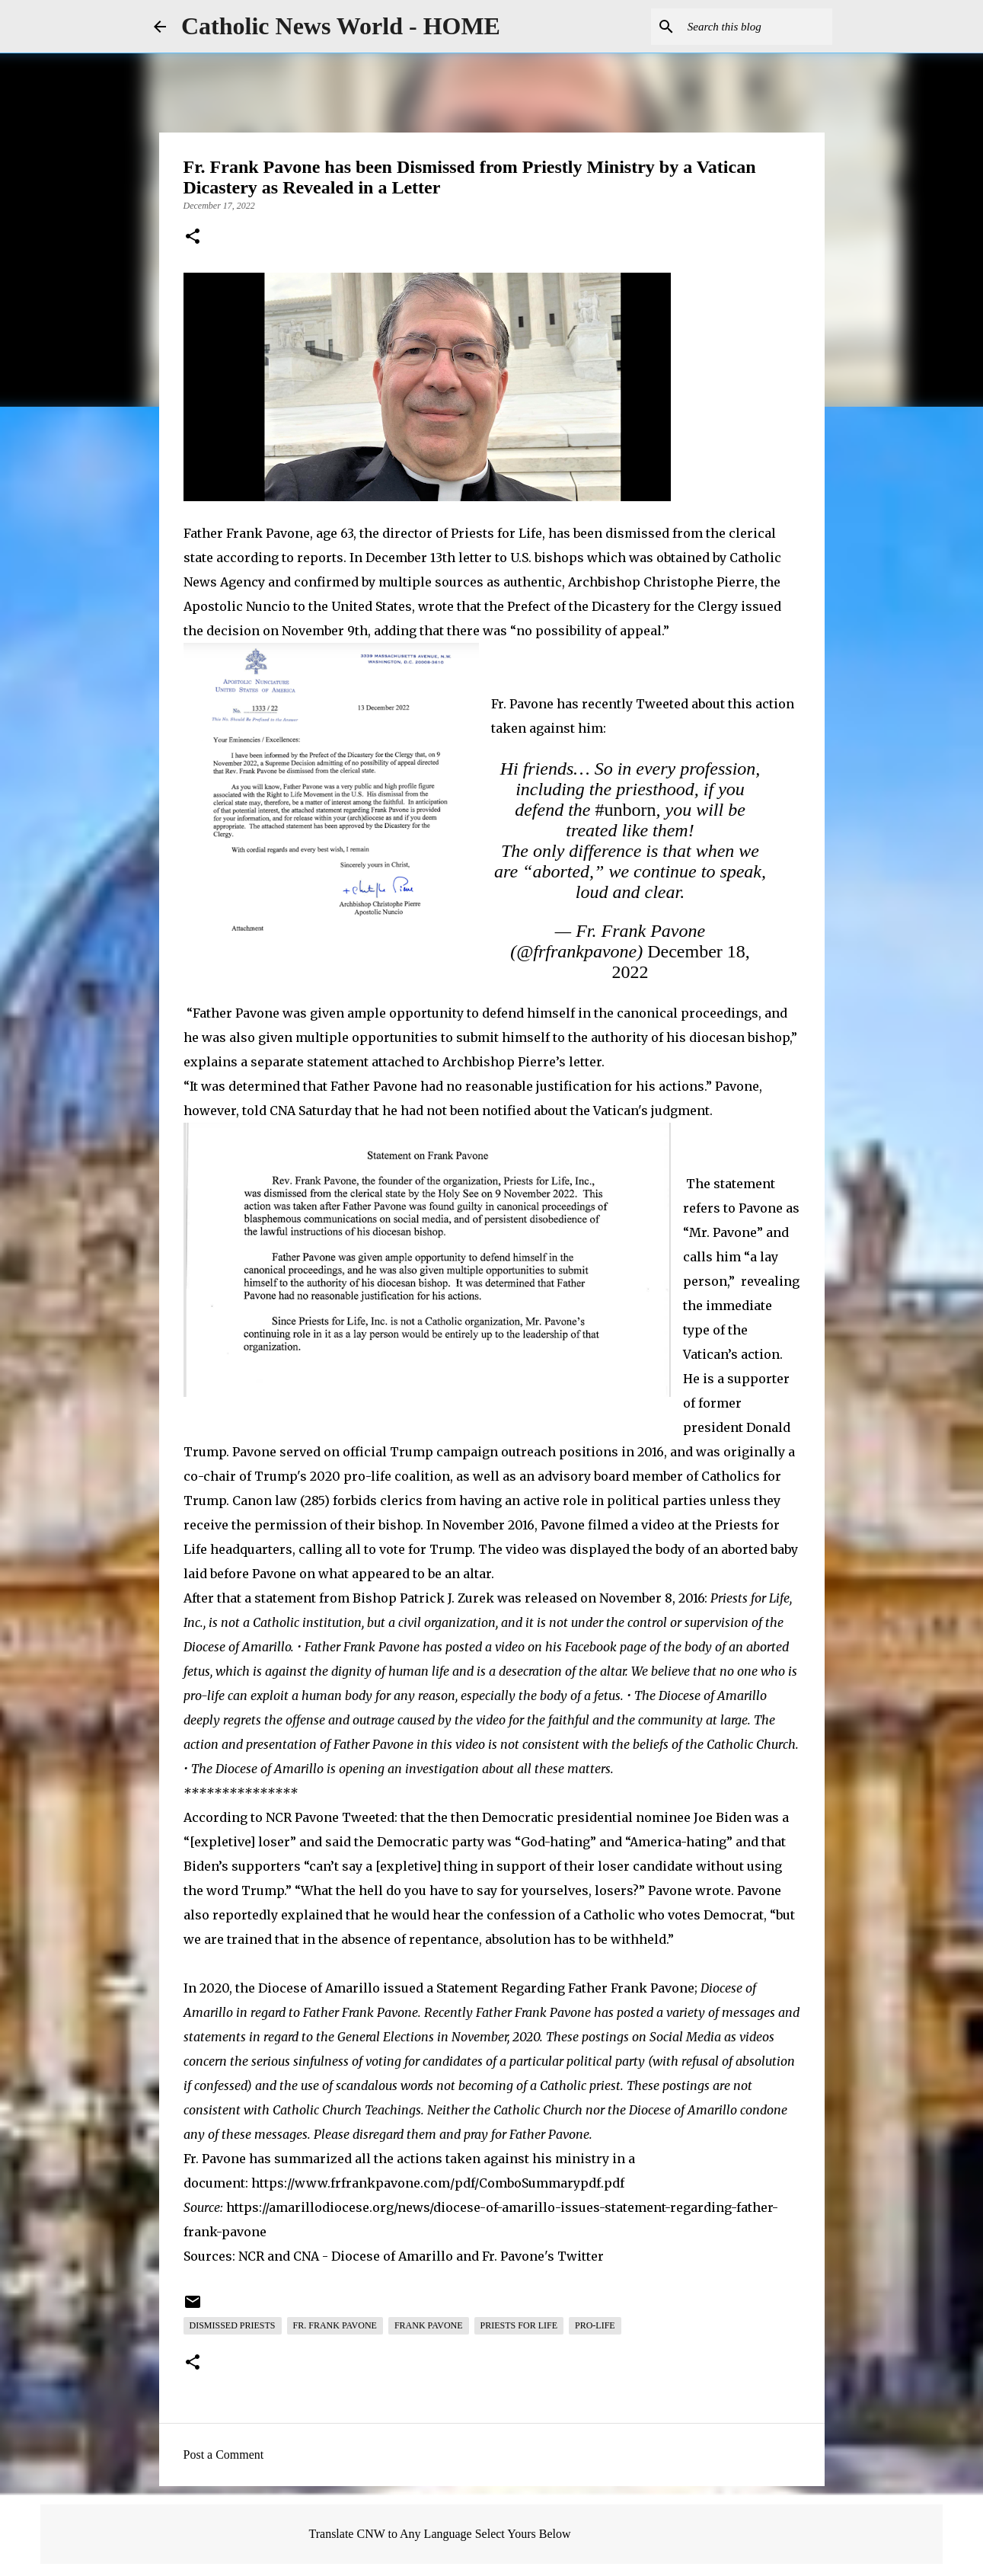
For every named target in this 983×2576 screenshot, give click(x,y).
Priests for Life (518, 2325)
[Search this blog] (752, 26)
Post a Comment (224, 2454)
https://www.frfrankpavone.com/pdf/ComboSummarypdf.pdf (437, 2183)
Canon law (264, 1500)
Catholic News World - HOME (340, 26)
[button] (193, 237)
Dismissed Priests (233, 2325)
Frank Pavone (428, 2325)
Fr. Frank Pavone (335, 2325)
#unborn (625, 810)
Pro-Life (595, 2325)
